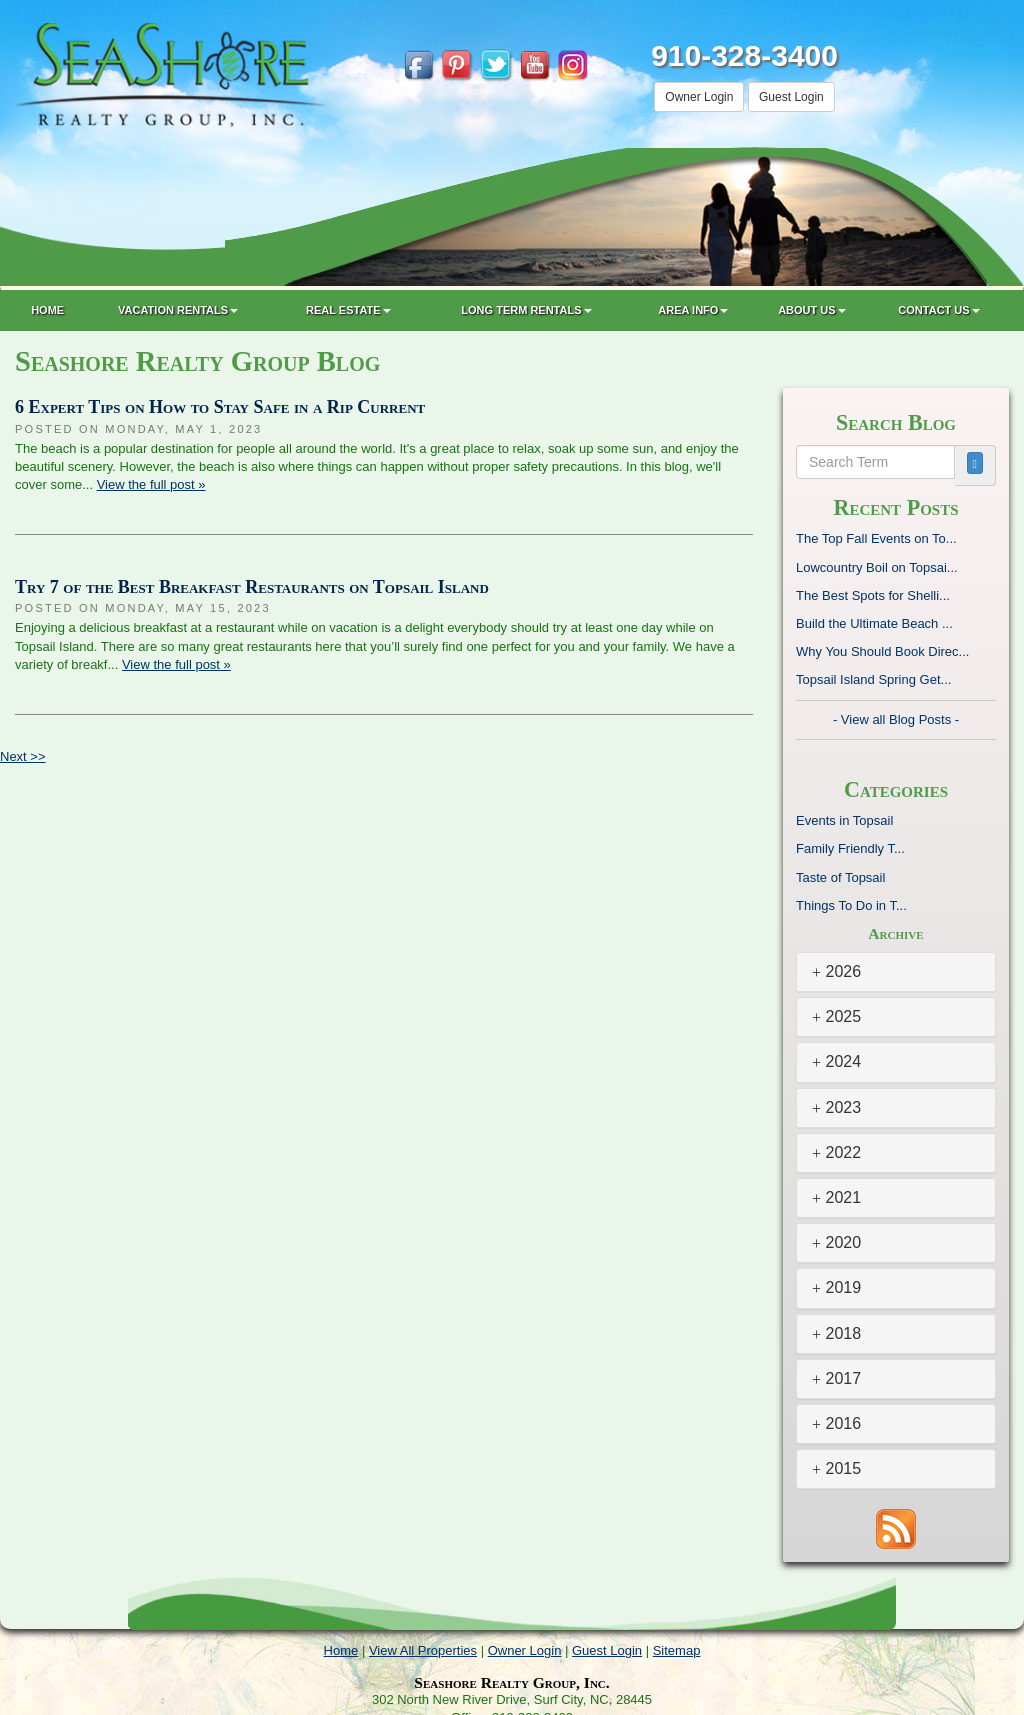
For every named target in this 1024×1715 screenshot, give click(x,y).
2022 (836, 1152)
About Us (811, 310)
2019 (836, 1287)
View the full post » (151, 484)
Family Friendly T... (850, 848)
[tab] (896, 972)
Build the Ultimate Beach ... (874, 623)
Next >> (23, 756)
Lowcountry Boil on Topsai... (877, 567)
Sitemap (677, 1650)
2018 (836, 1333)
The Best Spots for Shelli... (873, 595)
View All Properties (423, 1650)
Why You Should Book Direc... (882, 651)
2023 (836, 1107)
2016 (836, 1423)
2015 (836, 1468)
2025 (836, 1016)
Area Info (693, 310)
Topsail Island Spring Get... (873, 679)
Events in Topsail (844, 820)
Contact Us (938, 310)
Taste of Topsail (840, 877)
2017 (836, 1378)
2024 (836, 1061)
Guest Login (791, 97)
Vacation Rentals (178, 310)
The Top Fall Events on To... (876, 538)
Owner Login (699, 97)
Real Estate (348, 310)
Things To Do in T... (851, 905)
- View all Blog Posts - (896, 719)
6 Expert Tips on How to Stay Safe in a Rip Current (220, 407)
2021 (836, 1197)
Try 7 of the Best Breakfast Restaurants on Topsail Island (252, 587)
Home (47, 310)
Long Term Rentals (526, 310)
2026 (836, 971)
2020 (836, 1242)
